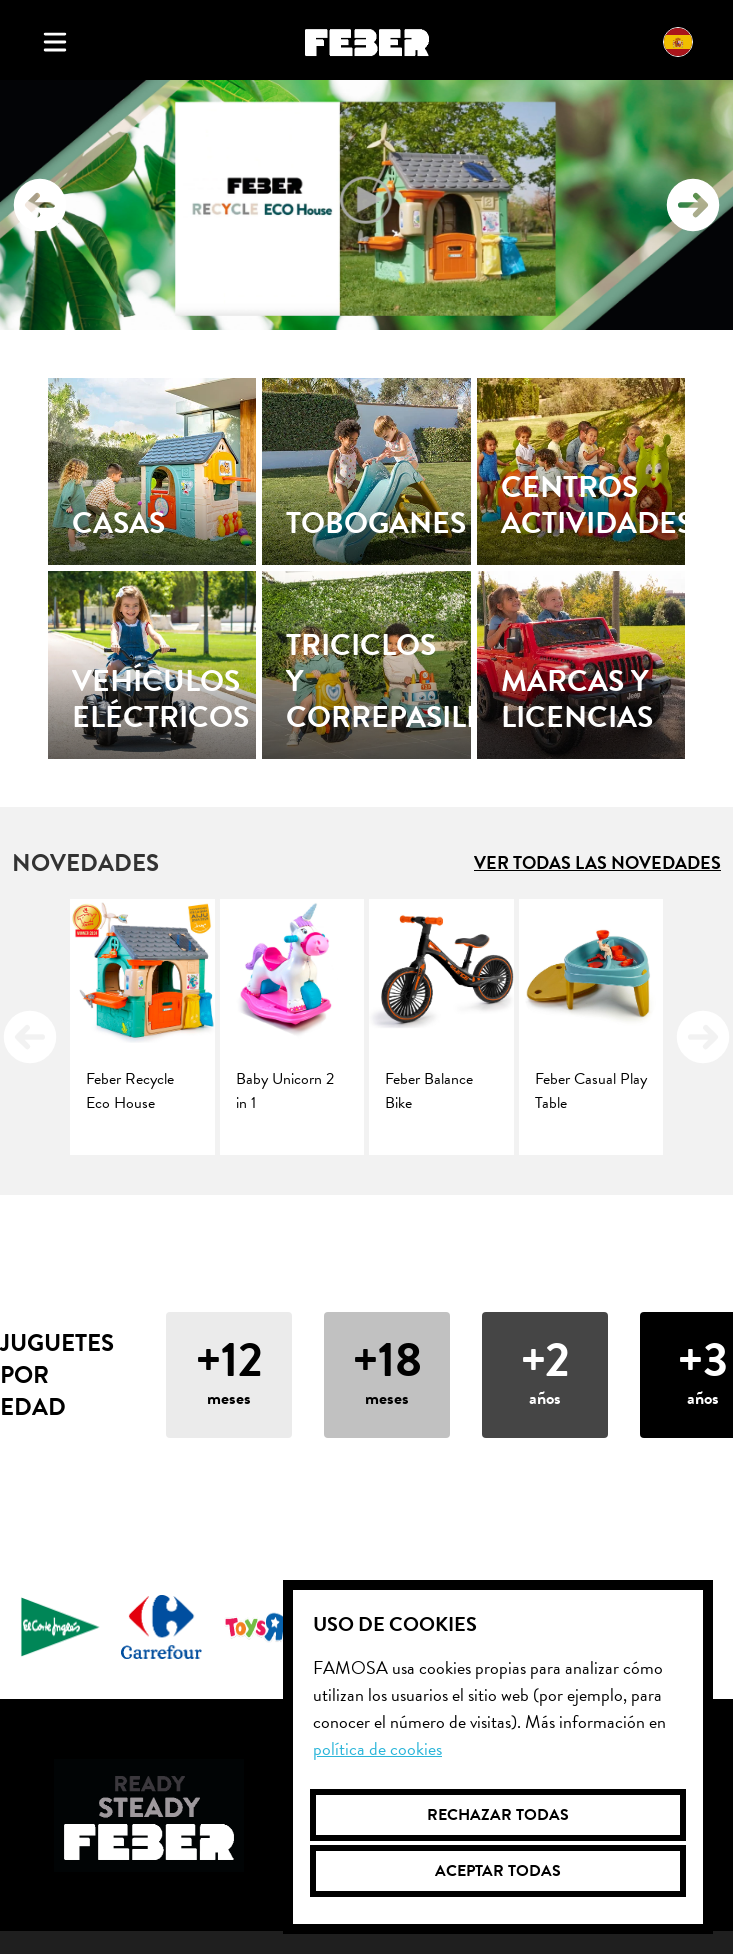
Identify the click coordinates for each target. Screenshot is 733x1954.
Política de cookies (377, 1748)
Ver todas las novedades (597, 862)
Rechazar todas (498, 1815)
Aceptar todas (498, 1871)
